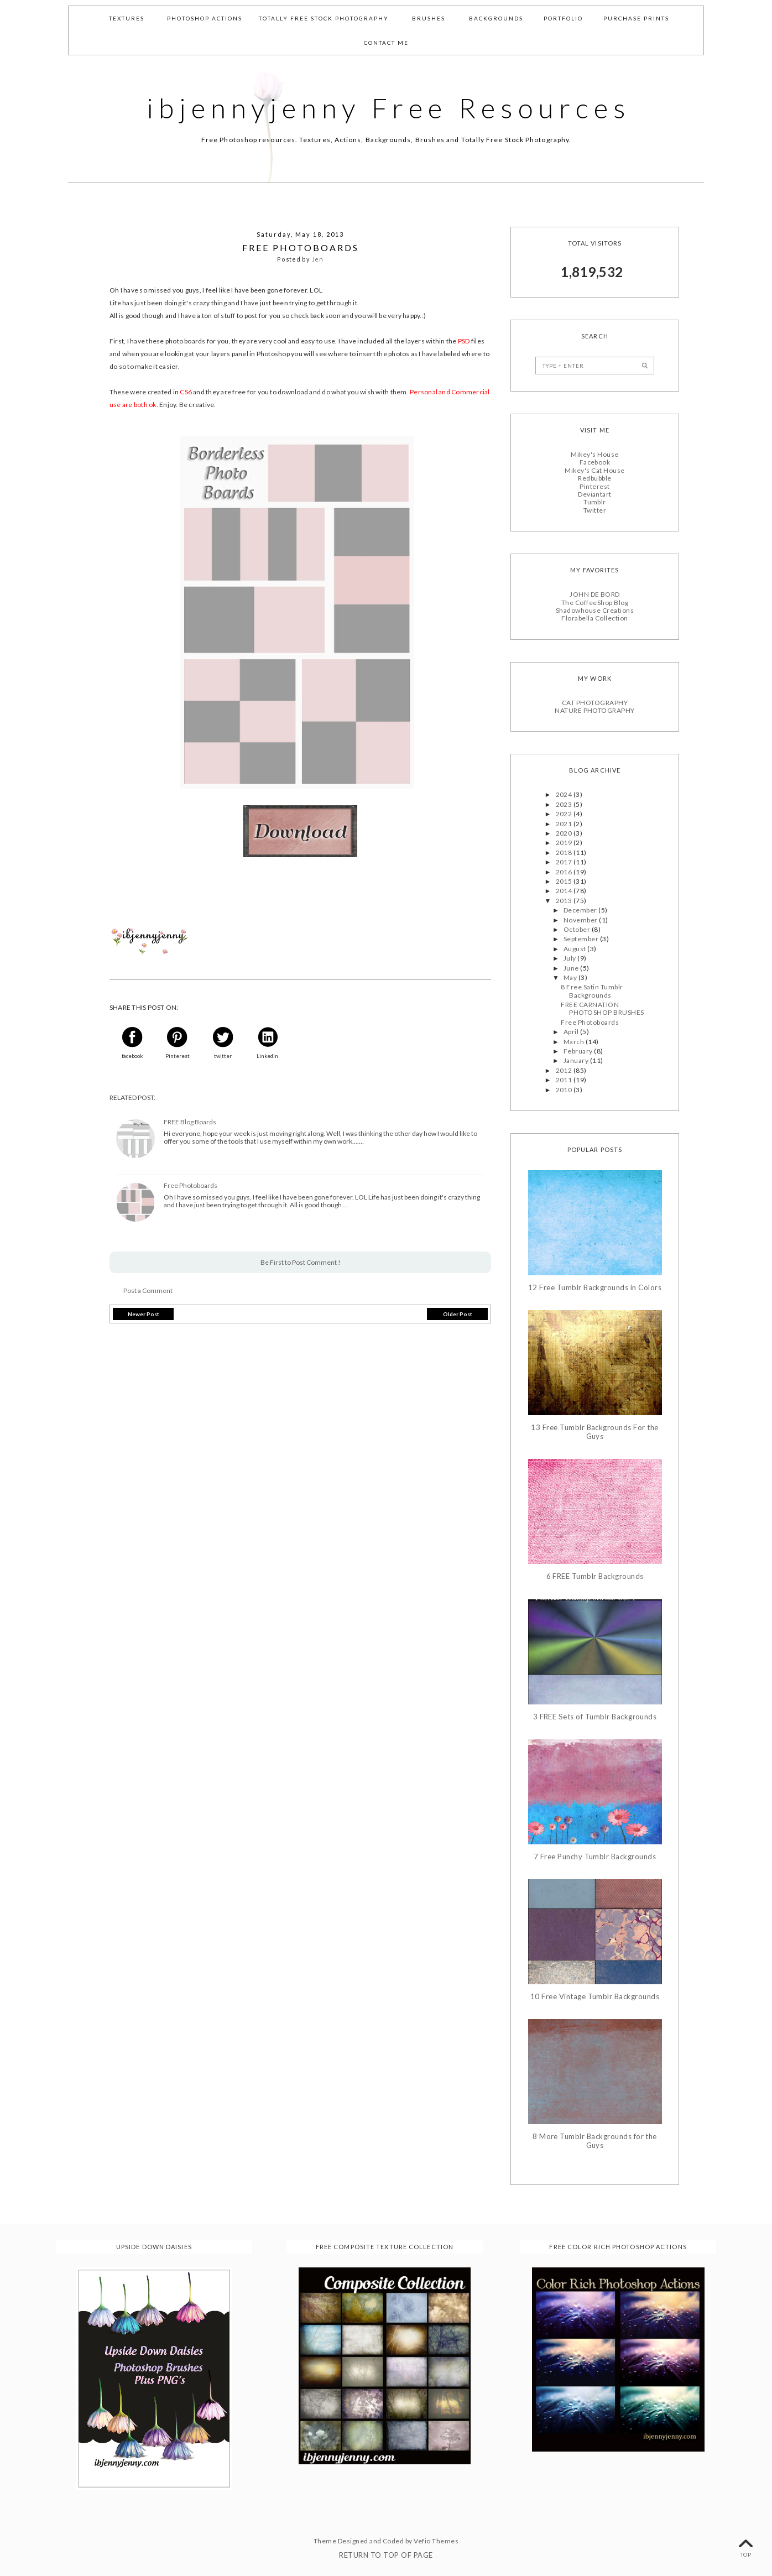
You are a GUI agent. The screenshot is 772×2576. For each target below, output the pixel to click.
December (581, 910)
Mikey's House (594, 454)
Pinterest (594, 486)
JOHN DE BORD (595, 594)
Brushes (428, 18)
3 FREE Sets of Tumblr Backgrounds (595, 1717)
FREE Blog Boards (190, 1122)
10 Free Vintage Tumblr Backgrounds (594, 1997)
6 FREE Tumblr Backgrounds (595, 1576)
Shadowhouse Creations (595, 610)
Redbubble (594, 478)
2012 (564, 1070)
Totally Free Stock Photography (324, 18)
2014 (564, 891)
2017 (564, 862)
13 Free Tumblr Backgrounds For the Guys (594, 1432)
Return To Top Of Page (385, 2555)
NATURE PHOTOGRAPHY (595, 710)
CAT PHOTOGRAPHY (595, 702)
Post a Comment (148, 1290)
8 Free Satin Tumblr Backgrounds (592, 991)
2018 (564, 852)
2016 (564, 872)
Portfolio (563, 18)
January (577, 1060)
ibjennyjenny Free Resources (389, 107)
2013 (564, 900)
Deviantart (595, 494)
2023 (564, 804)
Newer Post (143, 1314)
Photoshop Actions (204, 18)
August (575, 949)
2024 (564, 794)
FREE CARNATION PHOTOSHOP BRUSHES (602, 1008)
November (581, 920)
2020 (564, 833)
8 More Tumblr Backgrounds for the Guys (595, 2141)
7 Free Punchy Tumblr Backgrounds (595, 1857)
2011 (564, 1080)
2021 (564, 824)
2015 (564, 881)
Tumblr (594, 502)
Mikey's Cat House (594, 470)
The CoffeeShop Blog (594, 602)
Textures (126, 18)
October (578, 929)
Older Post (457, 1314)
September (582, 939)
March (575, 1041)
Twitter (594, 510)
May (571, 977)
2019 (564, 842)
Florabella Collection (594, 618)
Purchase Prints (636, 18)
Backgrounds (496, 18)
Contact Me (386, 42)
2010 (564, 1090)
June (572, 968)
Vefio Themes (436, 2541)
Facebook (595, 462)
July (570, 958)
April (572, 1032)
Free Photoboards (190, 1186)
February (579, 1051)
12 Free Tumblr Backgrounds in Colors (594, 1288)
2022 (564, 814)
